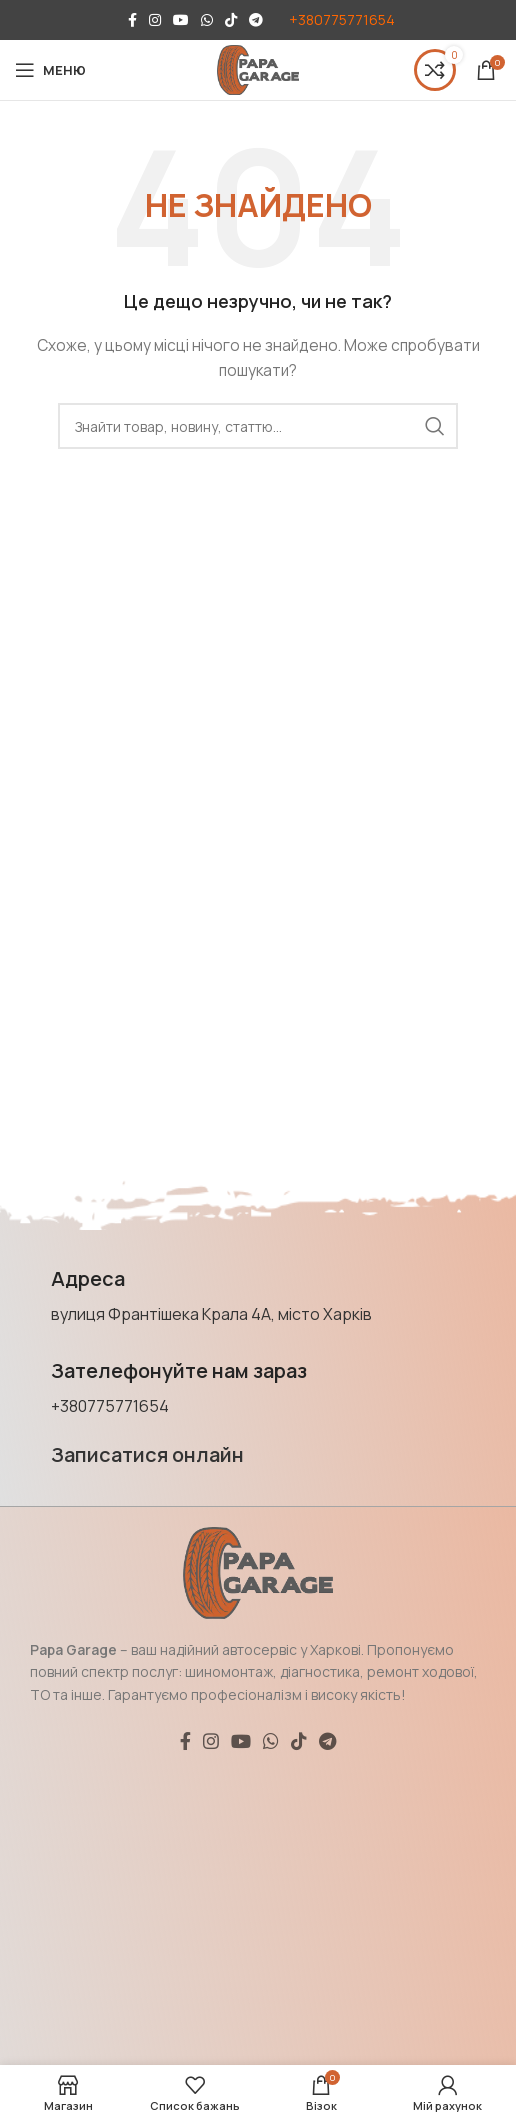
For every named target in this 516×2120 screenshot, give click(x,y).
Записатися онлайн (147, 1454)
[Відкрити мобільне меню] (50, 70)
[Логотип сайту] (258, 68)
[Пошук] (258, 426)
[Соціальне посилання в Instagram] (155, 20)
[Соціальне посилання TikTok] (231, 20)
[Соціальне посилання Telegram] (256, 20)
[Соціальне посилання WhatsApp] (207, 20)
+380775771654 (342, 19)
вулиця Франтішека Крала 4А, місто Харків (211, 1314)
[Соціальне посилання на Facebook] (132, 20)
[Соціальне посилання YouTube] (181, 20)
